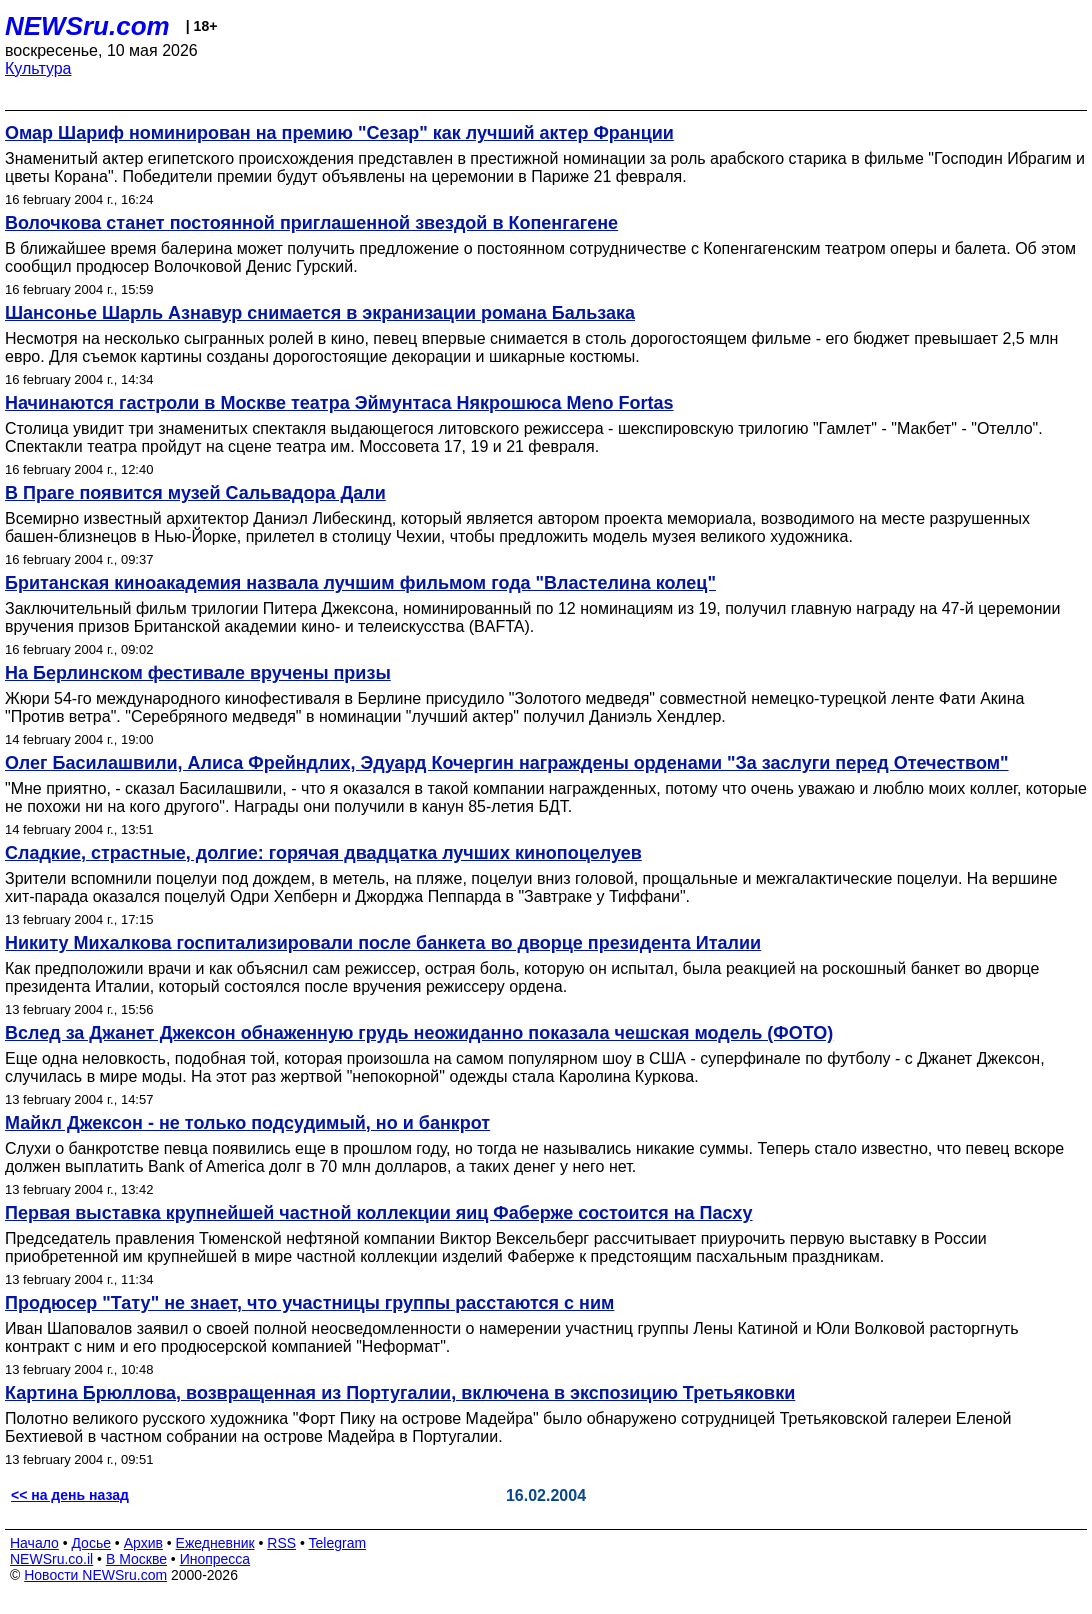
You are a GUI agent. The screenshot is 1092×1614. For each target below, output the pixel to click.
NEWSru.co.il (51, 1559)
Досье (91, 1543)
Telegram (338, 1543)
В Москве (136, 1559)
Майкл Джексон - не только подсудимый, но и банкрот (247, 1123)
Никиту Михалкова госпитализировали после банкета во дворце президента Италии (383, 943)
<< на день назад (70, 1495)
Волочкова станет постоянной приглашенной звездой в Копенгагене (311, 223)
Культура (38, 68)
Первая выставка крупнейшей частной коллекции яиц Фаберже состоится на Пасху (379, 1213)
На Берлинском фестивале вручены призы (198, 673)
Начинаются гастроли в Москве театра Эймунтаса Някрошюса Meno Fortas (339, 403)
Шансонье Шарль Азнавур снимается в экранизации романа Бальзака (320, 313)
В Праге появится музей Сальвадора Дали (195, 493)
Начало (34, 1543)
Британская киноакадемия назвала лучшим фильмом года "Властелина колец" (360, 583)
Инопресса (215, 1559)
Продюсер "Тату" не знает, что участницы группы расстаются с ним (309, 1303)
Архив (143, 1543)
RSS (281, 1543)
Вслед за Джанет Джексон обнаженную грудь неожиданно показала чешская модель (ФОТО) (419, 1033)
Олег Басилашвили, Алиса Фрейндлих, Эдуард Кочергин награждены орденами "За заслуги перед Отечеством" (507, 763)
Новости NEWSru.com (95, 1575)
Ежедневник (215, 1543)
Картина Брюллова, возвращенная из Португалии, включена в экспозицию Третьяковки (400, 1393)
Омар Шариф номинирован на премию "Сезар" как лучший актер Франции (339, 133)
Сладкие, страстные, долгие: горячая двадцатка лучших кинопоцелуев (323, 853)
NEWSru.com (87, 26)
